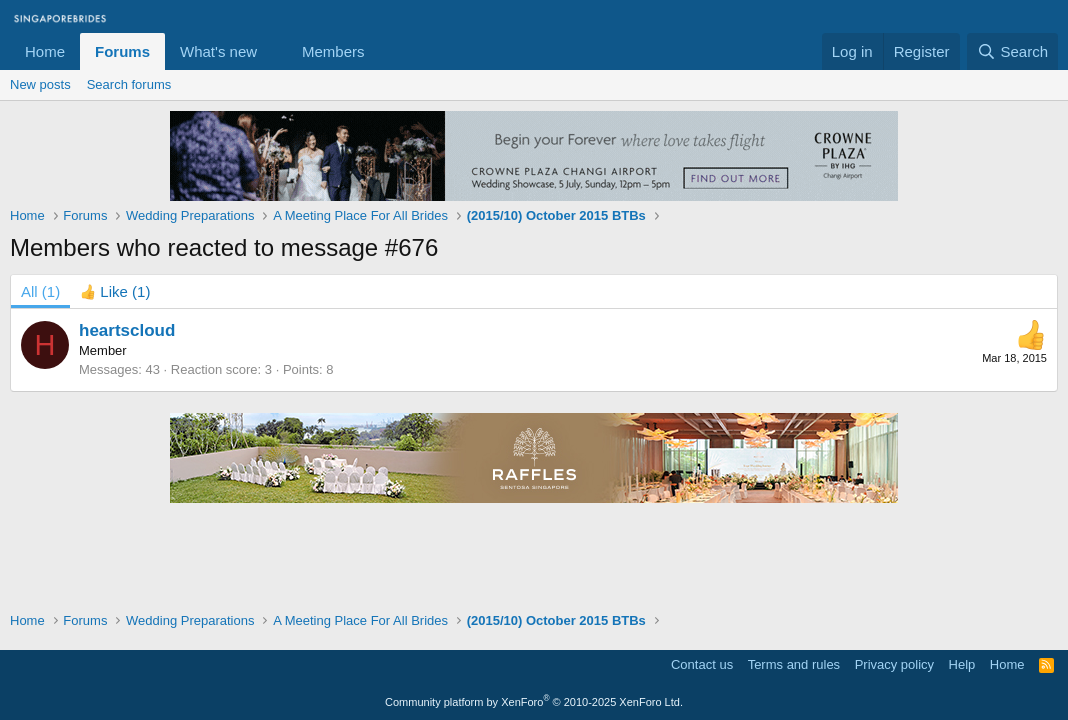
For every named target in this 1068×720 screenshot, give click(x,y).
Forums (122, 51)
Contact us (702, 664)
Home (45, 51)
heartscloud (127, 330)
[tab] (115, 291)
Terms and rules (794, 664)
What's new (218, 51)
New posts (40, 84)
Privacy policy (894, 664)
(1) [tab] (40, 291)
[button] (273, 51)
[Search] (1012, 51)
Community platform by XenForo (534, 702)
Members (333, 51)
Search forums (129, 84)
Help (962, 664)
